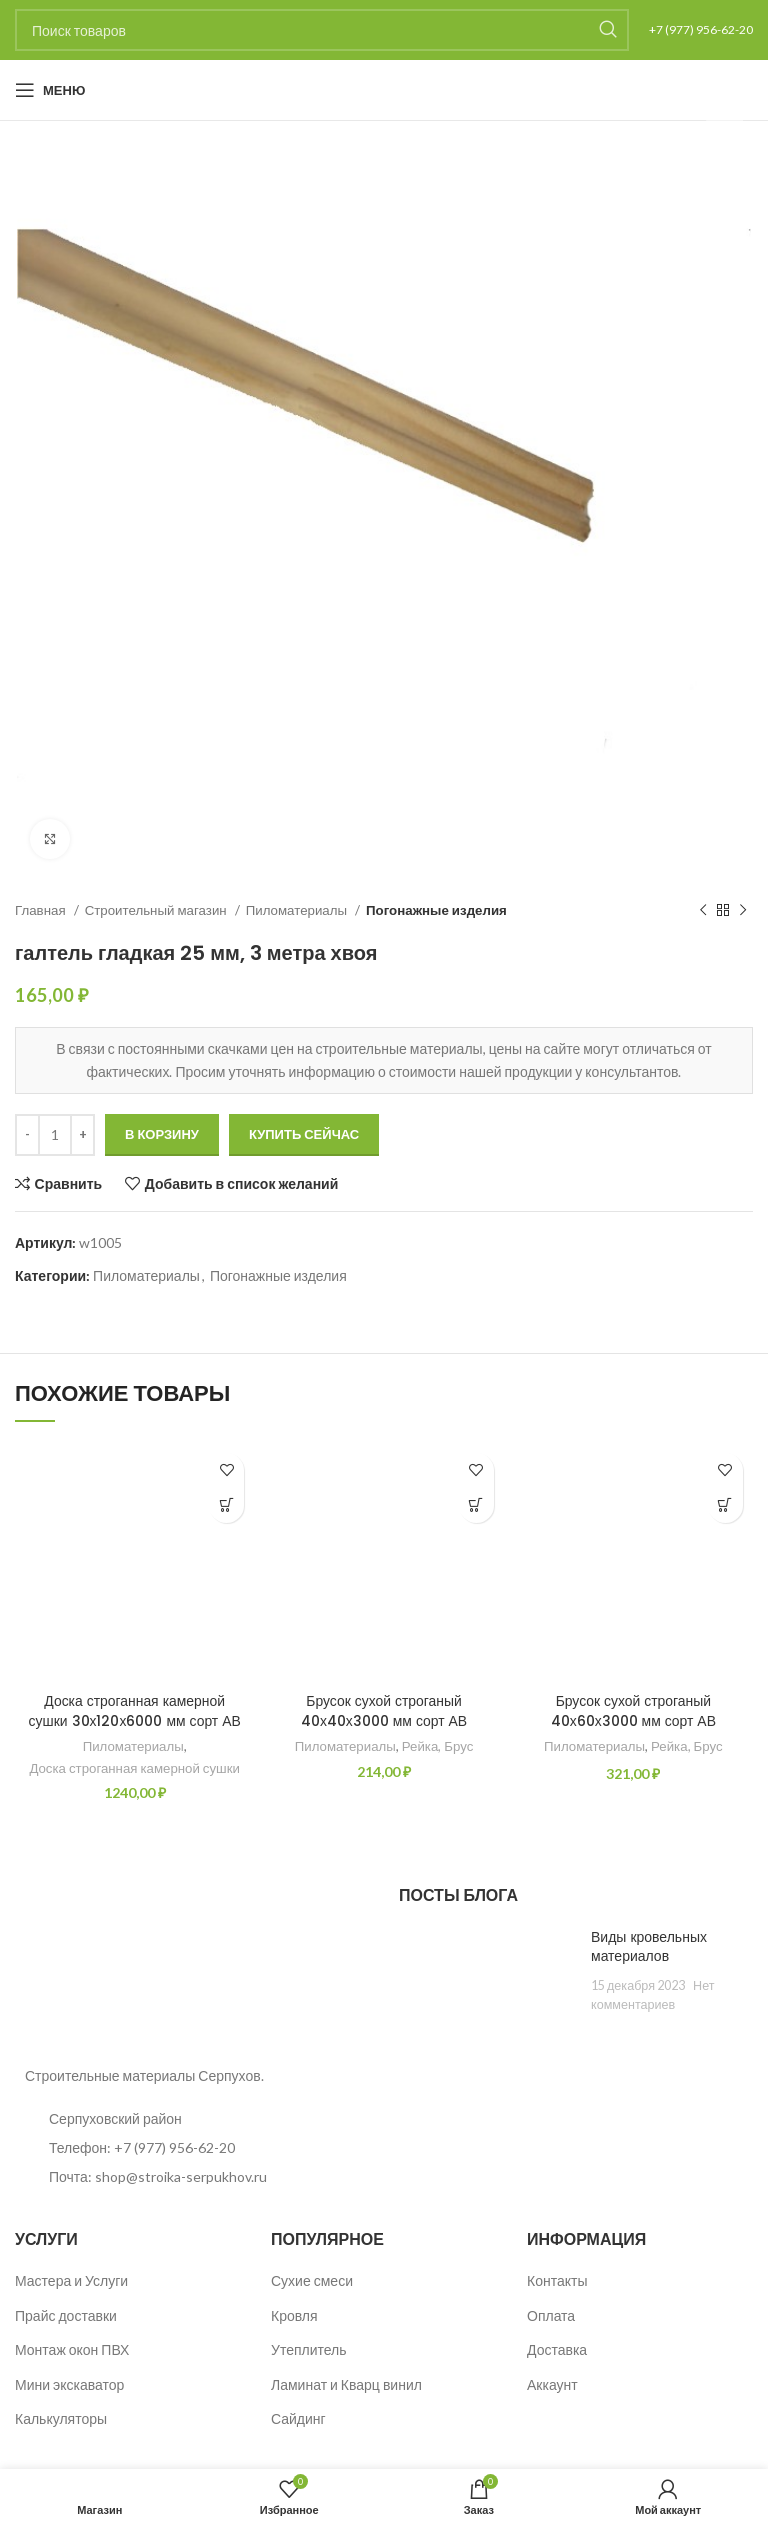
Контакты (557, 2280)
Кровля (294, 2315)
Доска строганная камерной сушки (134, 1768)
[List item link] (192, 2148)
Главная (42, 910)
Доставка (557, 2349)
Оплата (551, 2315)
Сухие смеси (312, 2280)
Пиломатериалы (298, 910)
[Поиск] (322, 30)
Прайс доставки (66, 2315)
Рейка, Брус (438, 1746)
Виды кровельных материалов (649, 1947)
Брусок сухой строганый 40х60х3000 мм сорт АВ (633, 1711)
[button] (226, 1505)
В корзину (162, 1134)
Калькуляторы (61, 2418)
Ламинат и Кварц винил (346, 2384)
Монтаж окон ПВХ (72, 2349)
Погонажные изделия (436, 910)
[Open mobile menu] (50, 90)
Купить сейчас (304, 1134)
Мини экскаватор (69, 2384)
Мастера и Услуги (71, 2280)
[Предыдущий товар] (703, 911)
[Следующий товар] (743, 911)
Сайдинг (298, 2418)
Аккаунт (552, 2384)
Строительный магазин (157, 910)
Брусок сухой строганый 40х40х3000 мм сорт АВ (384, 1711)
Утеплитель (309, 2349)
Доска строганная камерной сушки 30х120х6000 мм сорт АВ (134, 1711)
